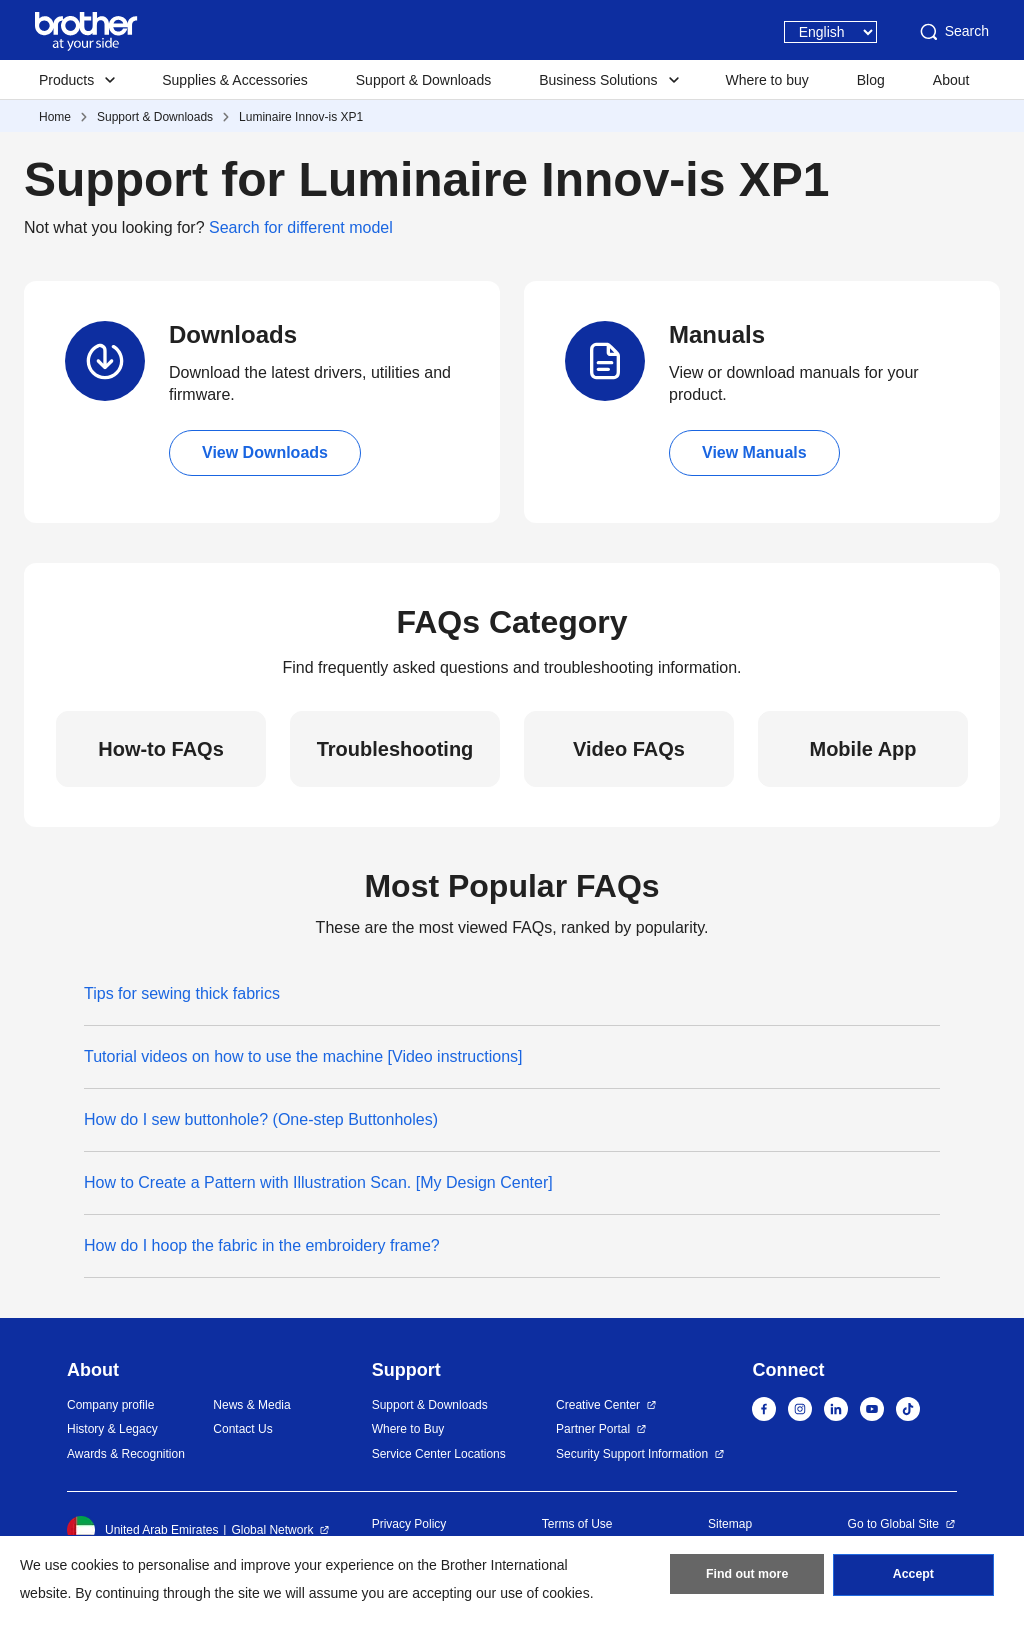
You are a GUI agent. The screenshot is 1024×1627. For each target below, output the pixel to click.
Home (55, 117)
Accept (913, 1578)
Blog (871, 80)
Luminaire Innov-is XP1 (301, 117)
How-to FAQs (161, 749)
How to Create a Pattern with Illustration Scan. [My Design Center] (318, 1182)
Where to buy (767, 80)
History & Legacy (112, 1429)
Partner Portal (593, 1429)
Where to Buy (408, 1429)
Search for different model (301, 227)
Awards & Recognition (126, 1454)
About (951, 80)
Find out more (747, 1578)
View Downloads (265, 452)
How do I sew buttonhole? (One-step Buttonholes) (261, 1119)
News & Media (251, 1405)
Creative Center (598, 1405)
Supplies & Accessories (235, 80)
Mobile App (862, 749)
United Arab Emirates (142, 1530)
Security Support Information (632, 1454)
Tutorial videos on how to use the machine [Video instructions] (303, 1056)
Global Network (272, 1530)
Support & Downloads (423, 80)
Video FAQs (629, 749)
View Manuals (754, 452)
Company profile (110, 1405)
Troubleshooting (395, 749)
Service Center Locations (439, 1454)
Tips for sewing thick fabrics (182, 993)
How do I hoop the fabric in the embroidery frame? (262, 1245)
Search (953, 32)
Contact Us (242, 1429)
